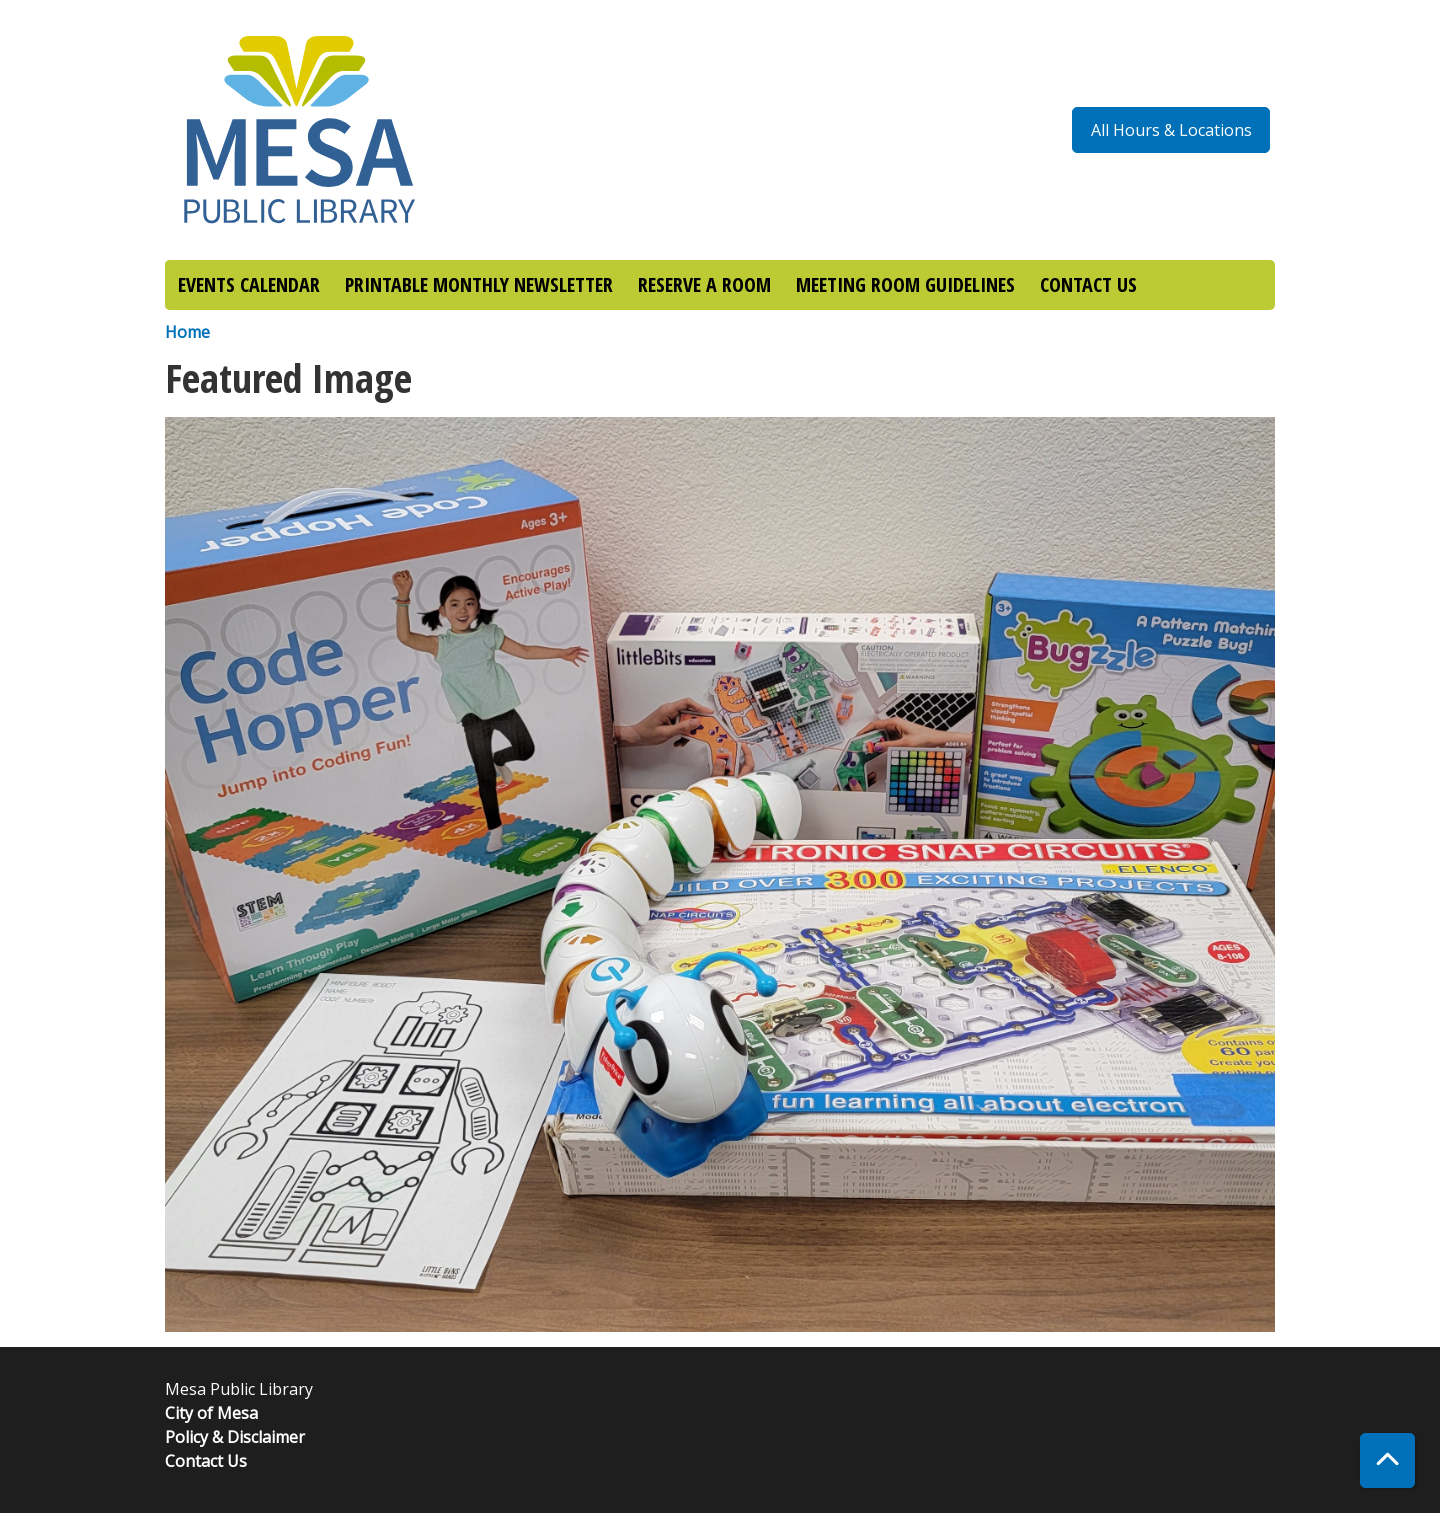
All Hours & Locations (1171, 130)
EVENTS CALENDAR (249, 284)
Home (187, 332)
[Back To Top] (1387, 1460)
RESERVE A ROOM (704, 284)
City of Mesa (211, 1413)
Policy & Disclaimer (235, 1437)
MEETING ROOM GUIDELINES (905, 284)
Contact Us (206, 1461)
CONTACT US (1088, 284)
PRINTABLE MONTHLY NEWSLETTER (479, 284)
